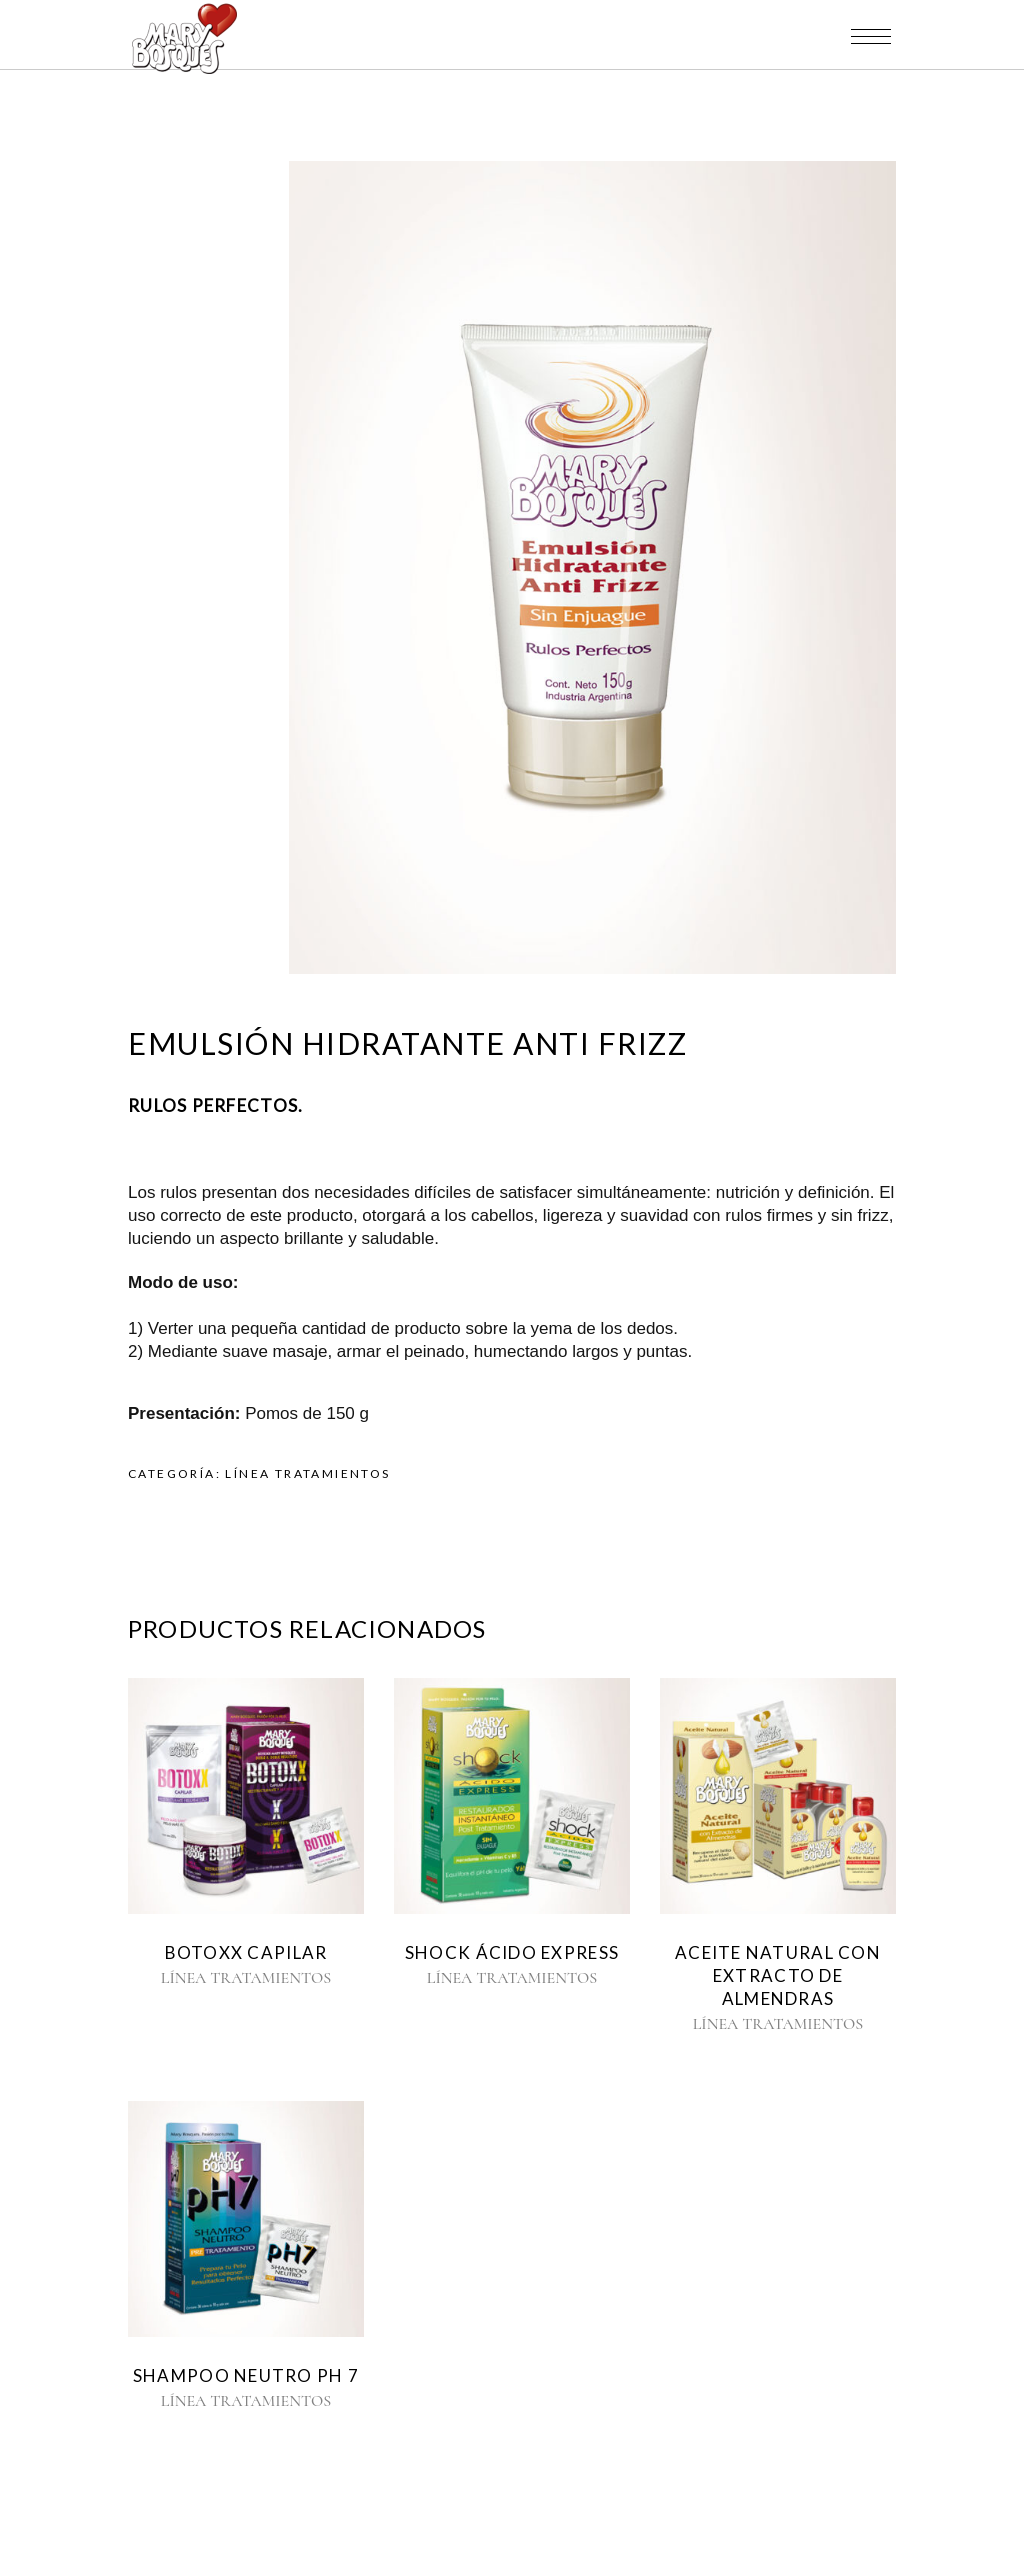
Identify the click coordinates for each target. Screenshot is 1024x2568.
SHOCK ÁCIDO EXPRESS (512, 1952)
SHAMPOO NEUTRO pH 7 (246, 2375)
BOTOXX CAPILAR (246, 1952)
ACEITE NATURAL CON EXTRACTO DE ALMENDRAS (778, 1975)
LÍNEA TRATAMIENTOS (307, 1473)
